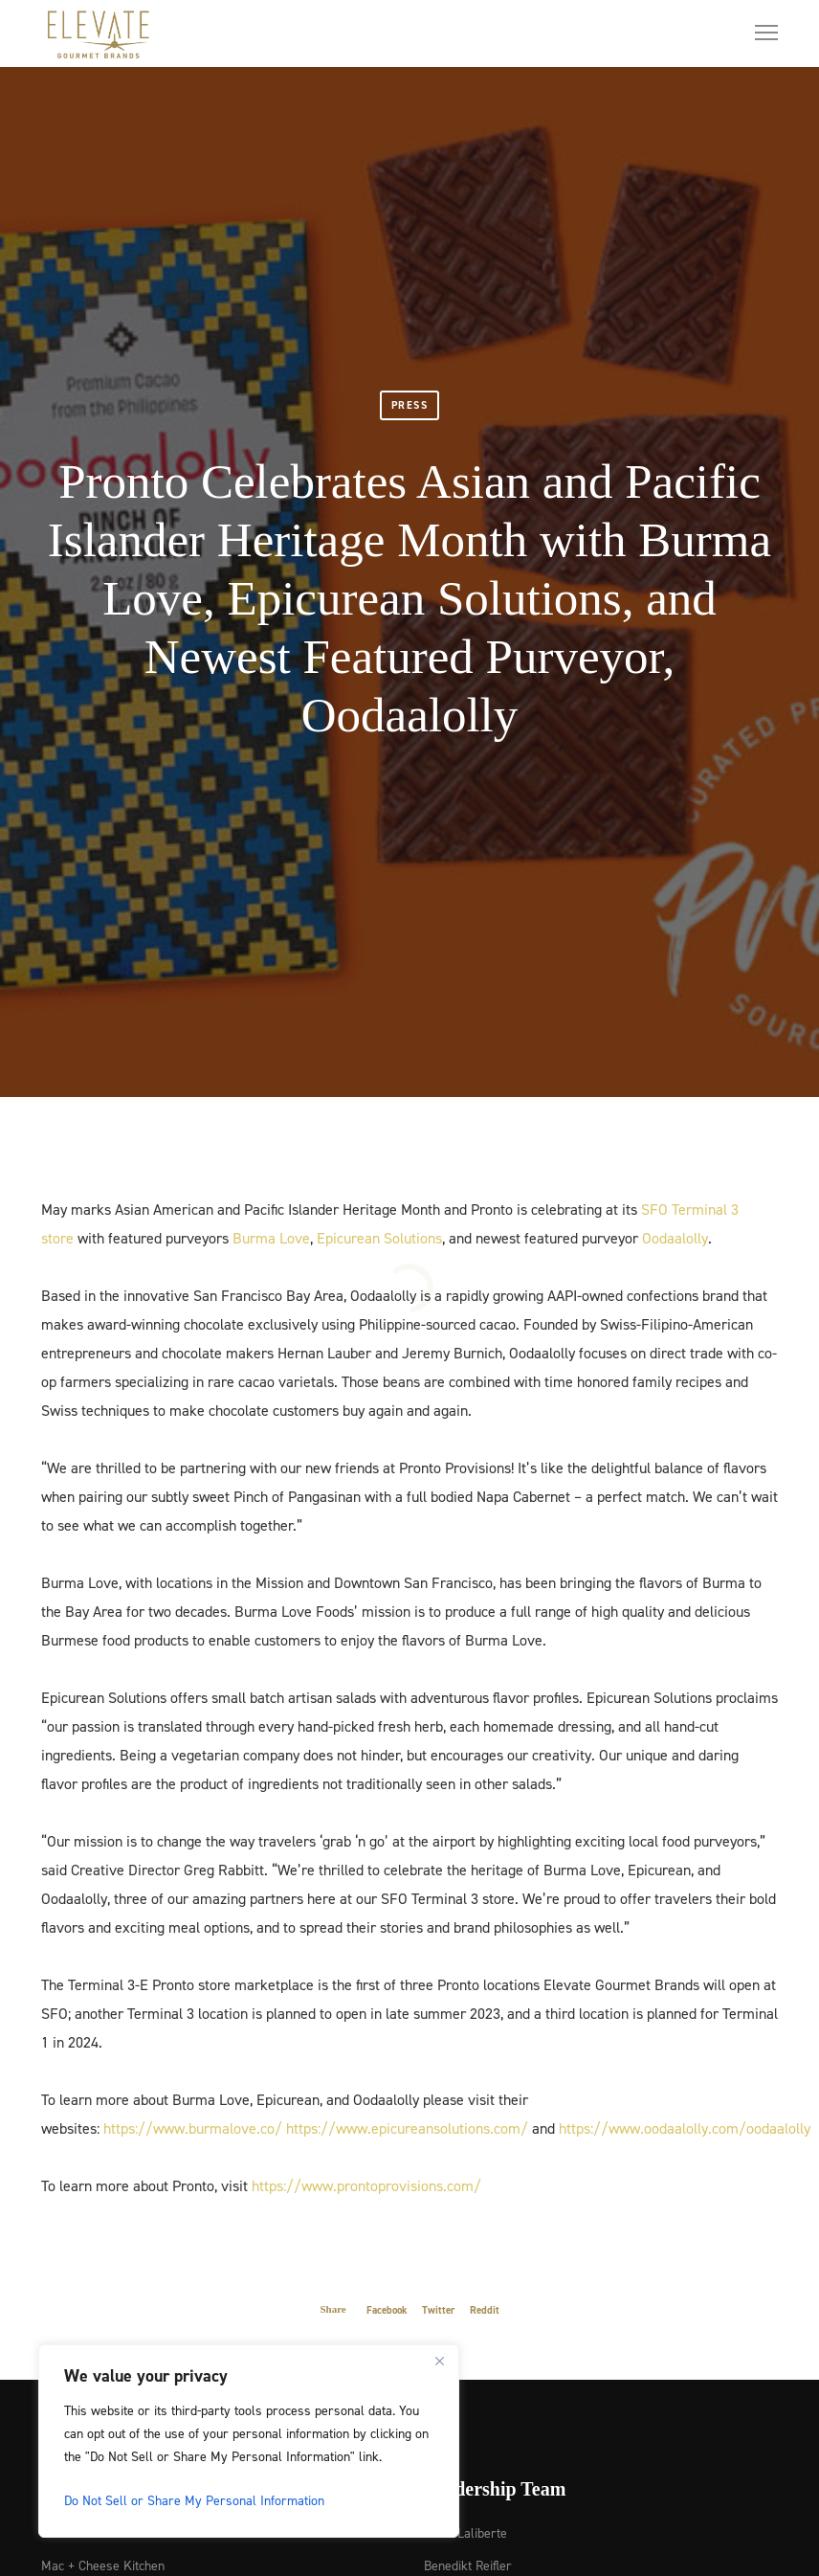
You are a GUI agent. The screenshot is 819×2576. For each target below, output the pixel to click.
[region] (248, 2441)
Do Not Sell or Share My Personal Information (194, 2500)
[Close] (439, 2360)
